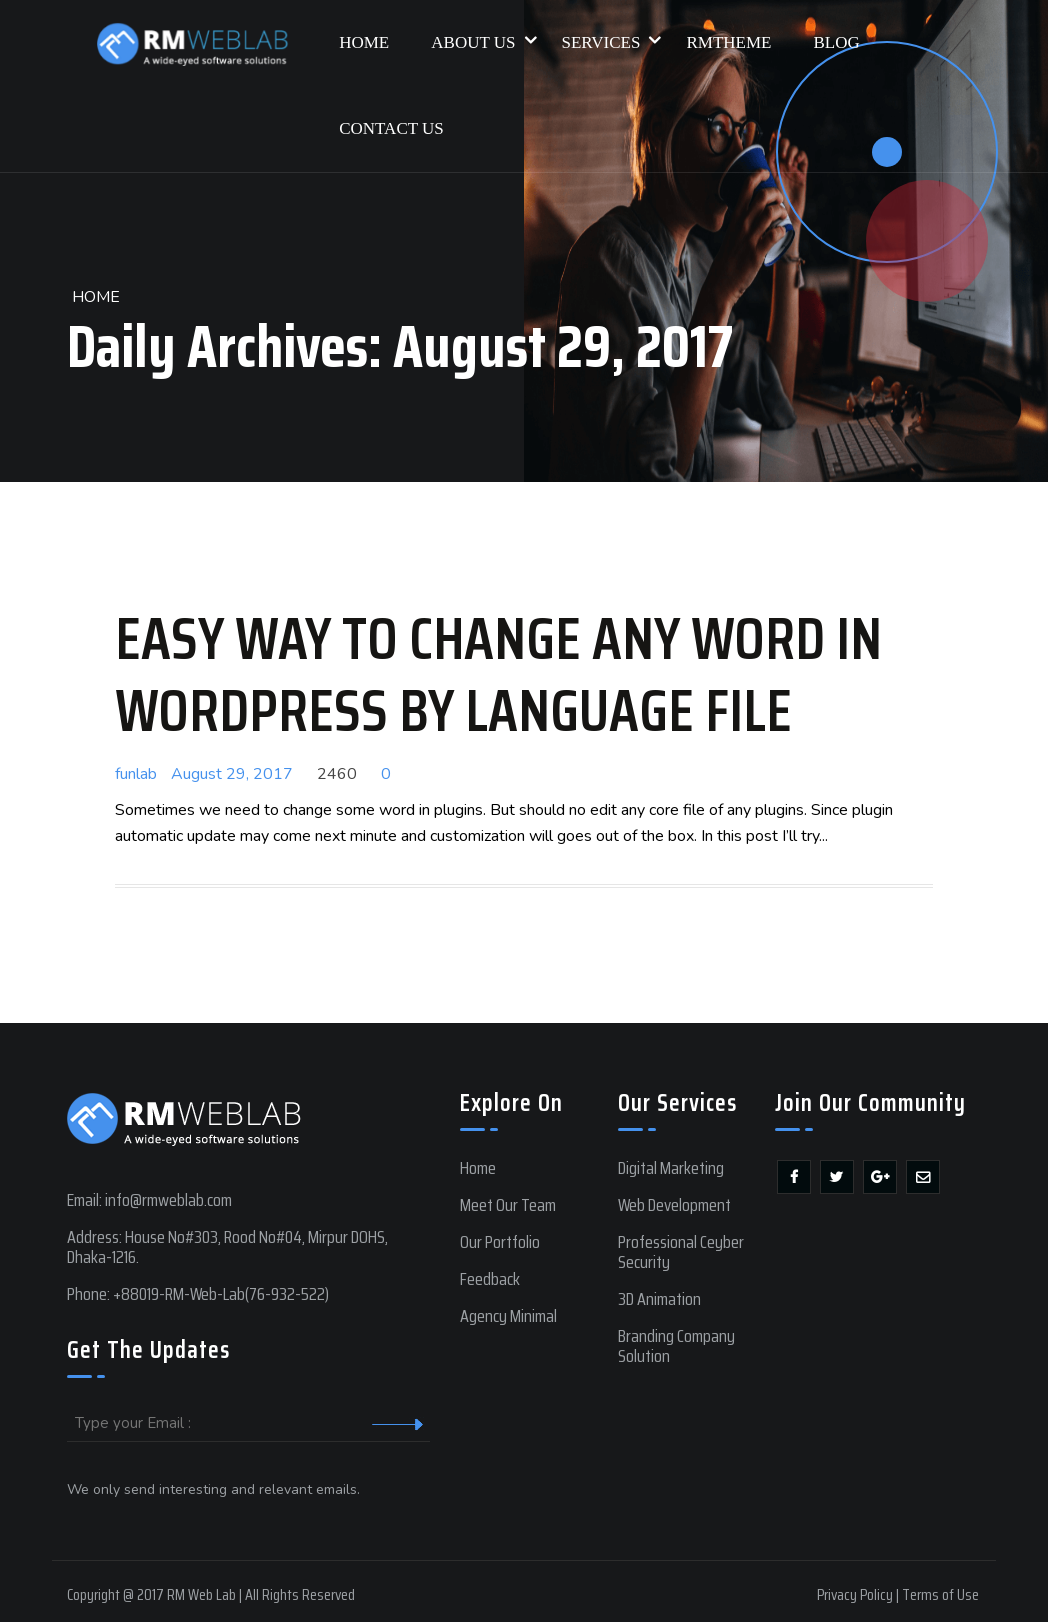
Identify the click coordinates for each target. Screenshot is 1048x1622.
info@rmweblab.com (168, 1200)
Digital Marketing (671, 1168)
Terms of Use (940, 1594)
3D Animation (659, 1299)
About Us (482, 26)
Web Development (674, 1205)
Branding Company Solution (676, 1346)
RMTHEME (728, 42)
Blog (836, 42)
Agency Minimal (508, 1316)
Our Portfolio (500, 1242)
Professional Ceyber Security (681, 1252)
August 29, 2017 (232, 774)
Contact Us (391, 128)
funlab (136, 774)
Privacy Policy (855, 1594)
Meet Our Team (508, 1205)
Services (610, 26)
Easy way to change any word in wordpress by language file (498, 674)
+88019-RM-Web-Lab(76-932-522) (221, 1294)
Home (364, 42)
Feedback (490, 1279)
